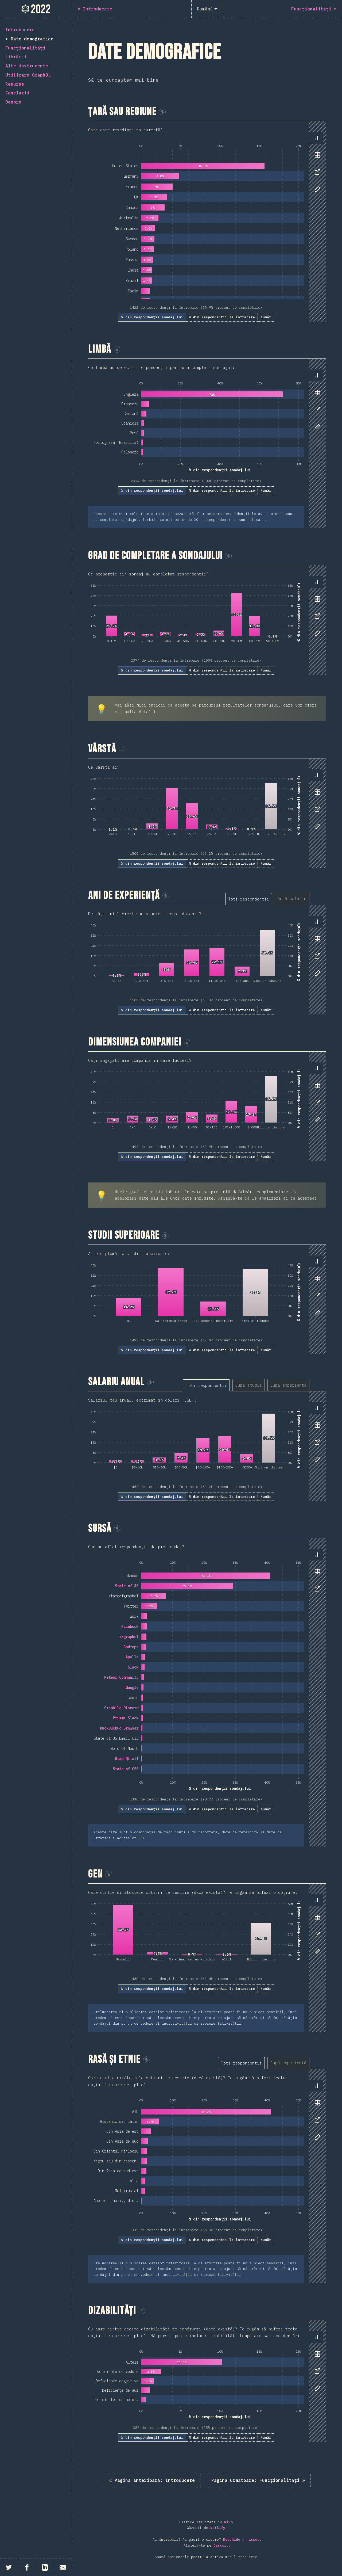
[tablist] (316, 166)
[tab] (317, 138)
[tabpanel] (207, 221)
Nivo (228, 2522)
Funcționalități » (258, 2480)
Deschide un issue (241, 2539)
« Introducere (152, 2480)
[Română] (207, 9)
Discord (220, 2545)
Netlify (217, 2527)
